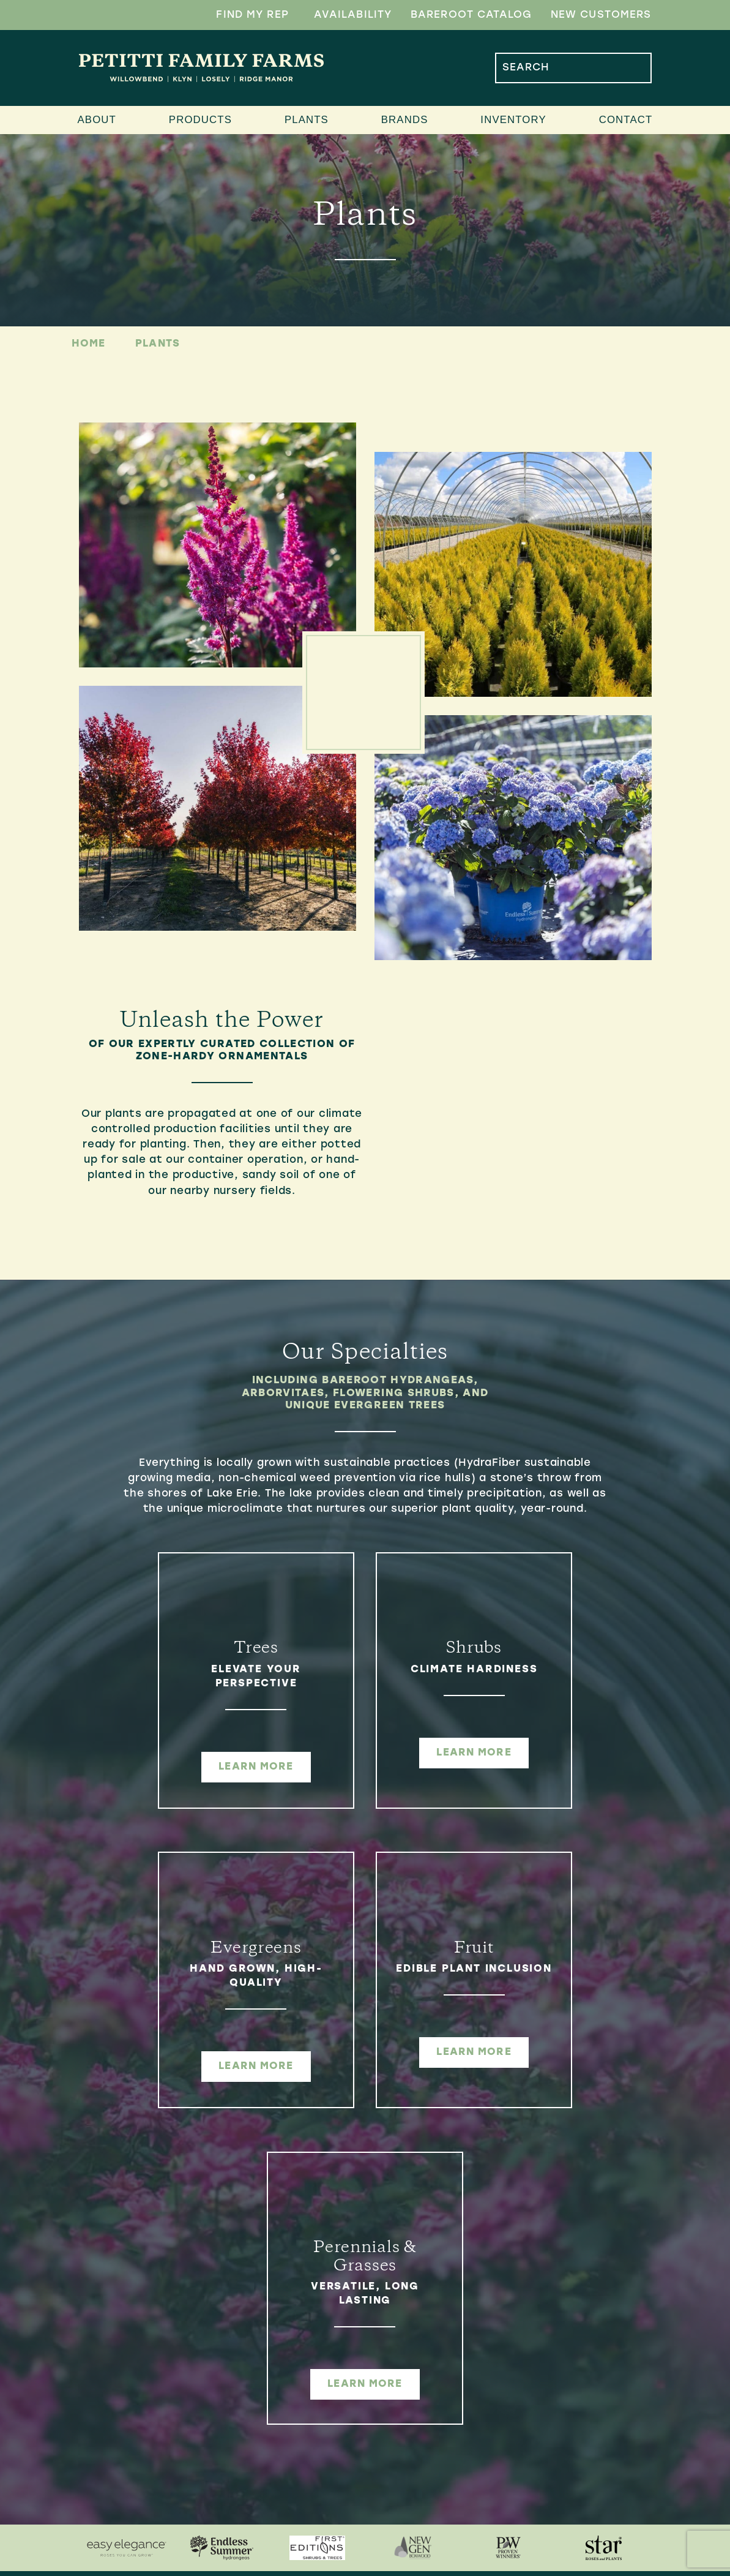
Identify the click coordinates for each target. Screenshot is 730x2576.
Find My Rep (252, 15)
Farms (293, 2318)
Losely (295, 2376)
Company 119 (490, 2572)
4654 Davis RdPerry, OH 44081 (150, 2385)
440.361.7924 (139, 2418)
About (97, 120)
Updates (495, 2356)
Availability (353, 15)
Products (200, 120)
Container (307, 2463)
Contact (626, 120)
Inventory (513, 120)
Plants (307, 120)
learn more (173, 1767)
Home (89, 344)
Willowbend (312, 2337)
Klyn (288, 2395)
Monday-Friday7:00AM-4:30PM (149, 2449)
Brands (404, 120)
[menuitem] (344, 2337)
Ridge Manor (315, 2356)
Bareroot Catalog (471, 15)
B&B (285, 2482)
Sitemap (385, 2572)
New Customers (601, 15)
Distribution (314, 2501)
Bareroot (305, 2443)
